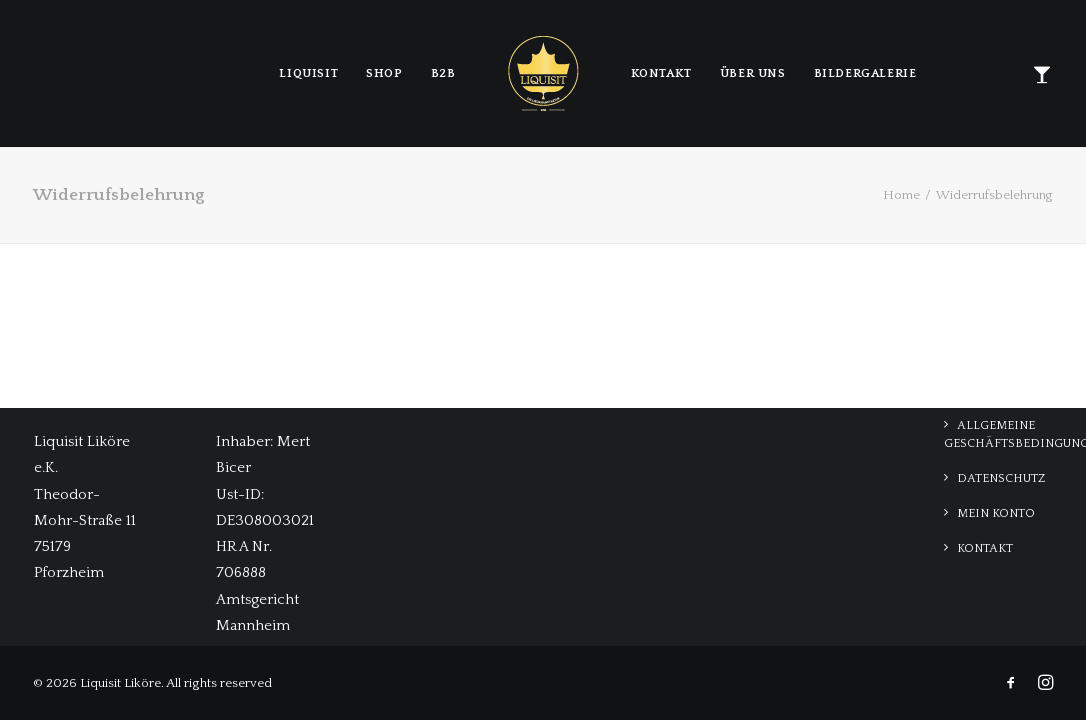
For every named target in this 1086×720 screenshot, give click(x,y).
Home (901, 195)
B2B (443, 73)
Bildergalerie (865, 73)
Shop (384, 73)
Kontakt (661, 73)
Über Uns (753, 73)
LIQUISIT (308, 73)
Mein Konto (996, 513)
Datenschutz (1001, 478)
